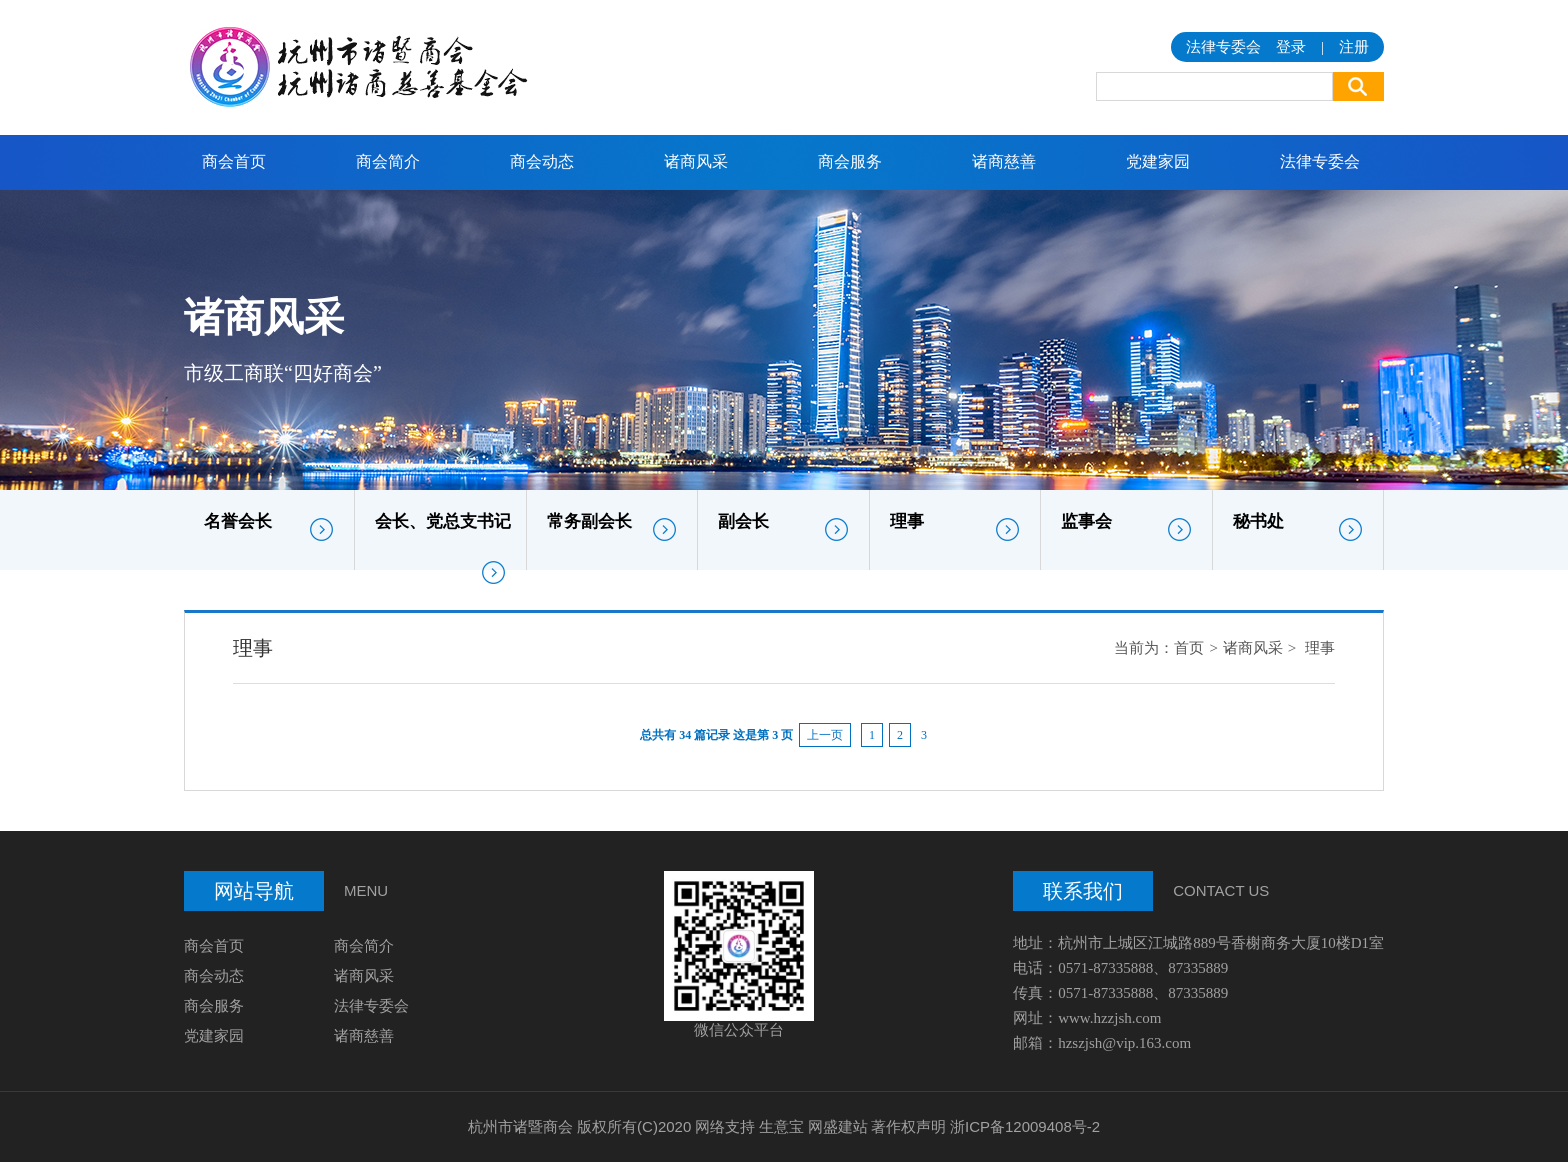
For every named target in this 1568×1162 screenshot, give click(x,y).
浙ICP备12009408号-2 (1025, 1126)
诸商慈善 (1004, 161)
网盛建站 (838, 1126)
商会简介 (388, 161)
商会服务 (850, 161)
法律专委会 (1320, 161)
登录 (1291, 47)
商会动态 (542, 161)
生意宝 (781, 1126)
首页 (1189, 648)
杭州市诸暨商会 (520, 1126)
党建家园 (1158, 161)
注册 (1354, 47)
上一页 (825, 735)
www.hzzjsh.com (1109, 1018)
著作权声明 (908, 1126)
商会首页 (234, 161)
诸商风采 (696, 161)
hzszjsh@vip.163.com (1124, 1043)
